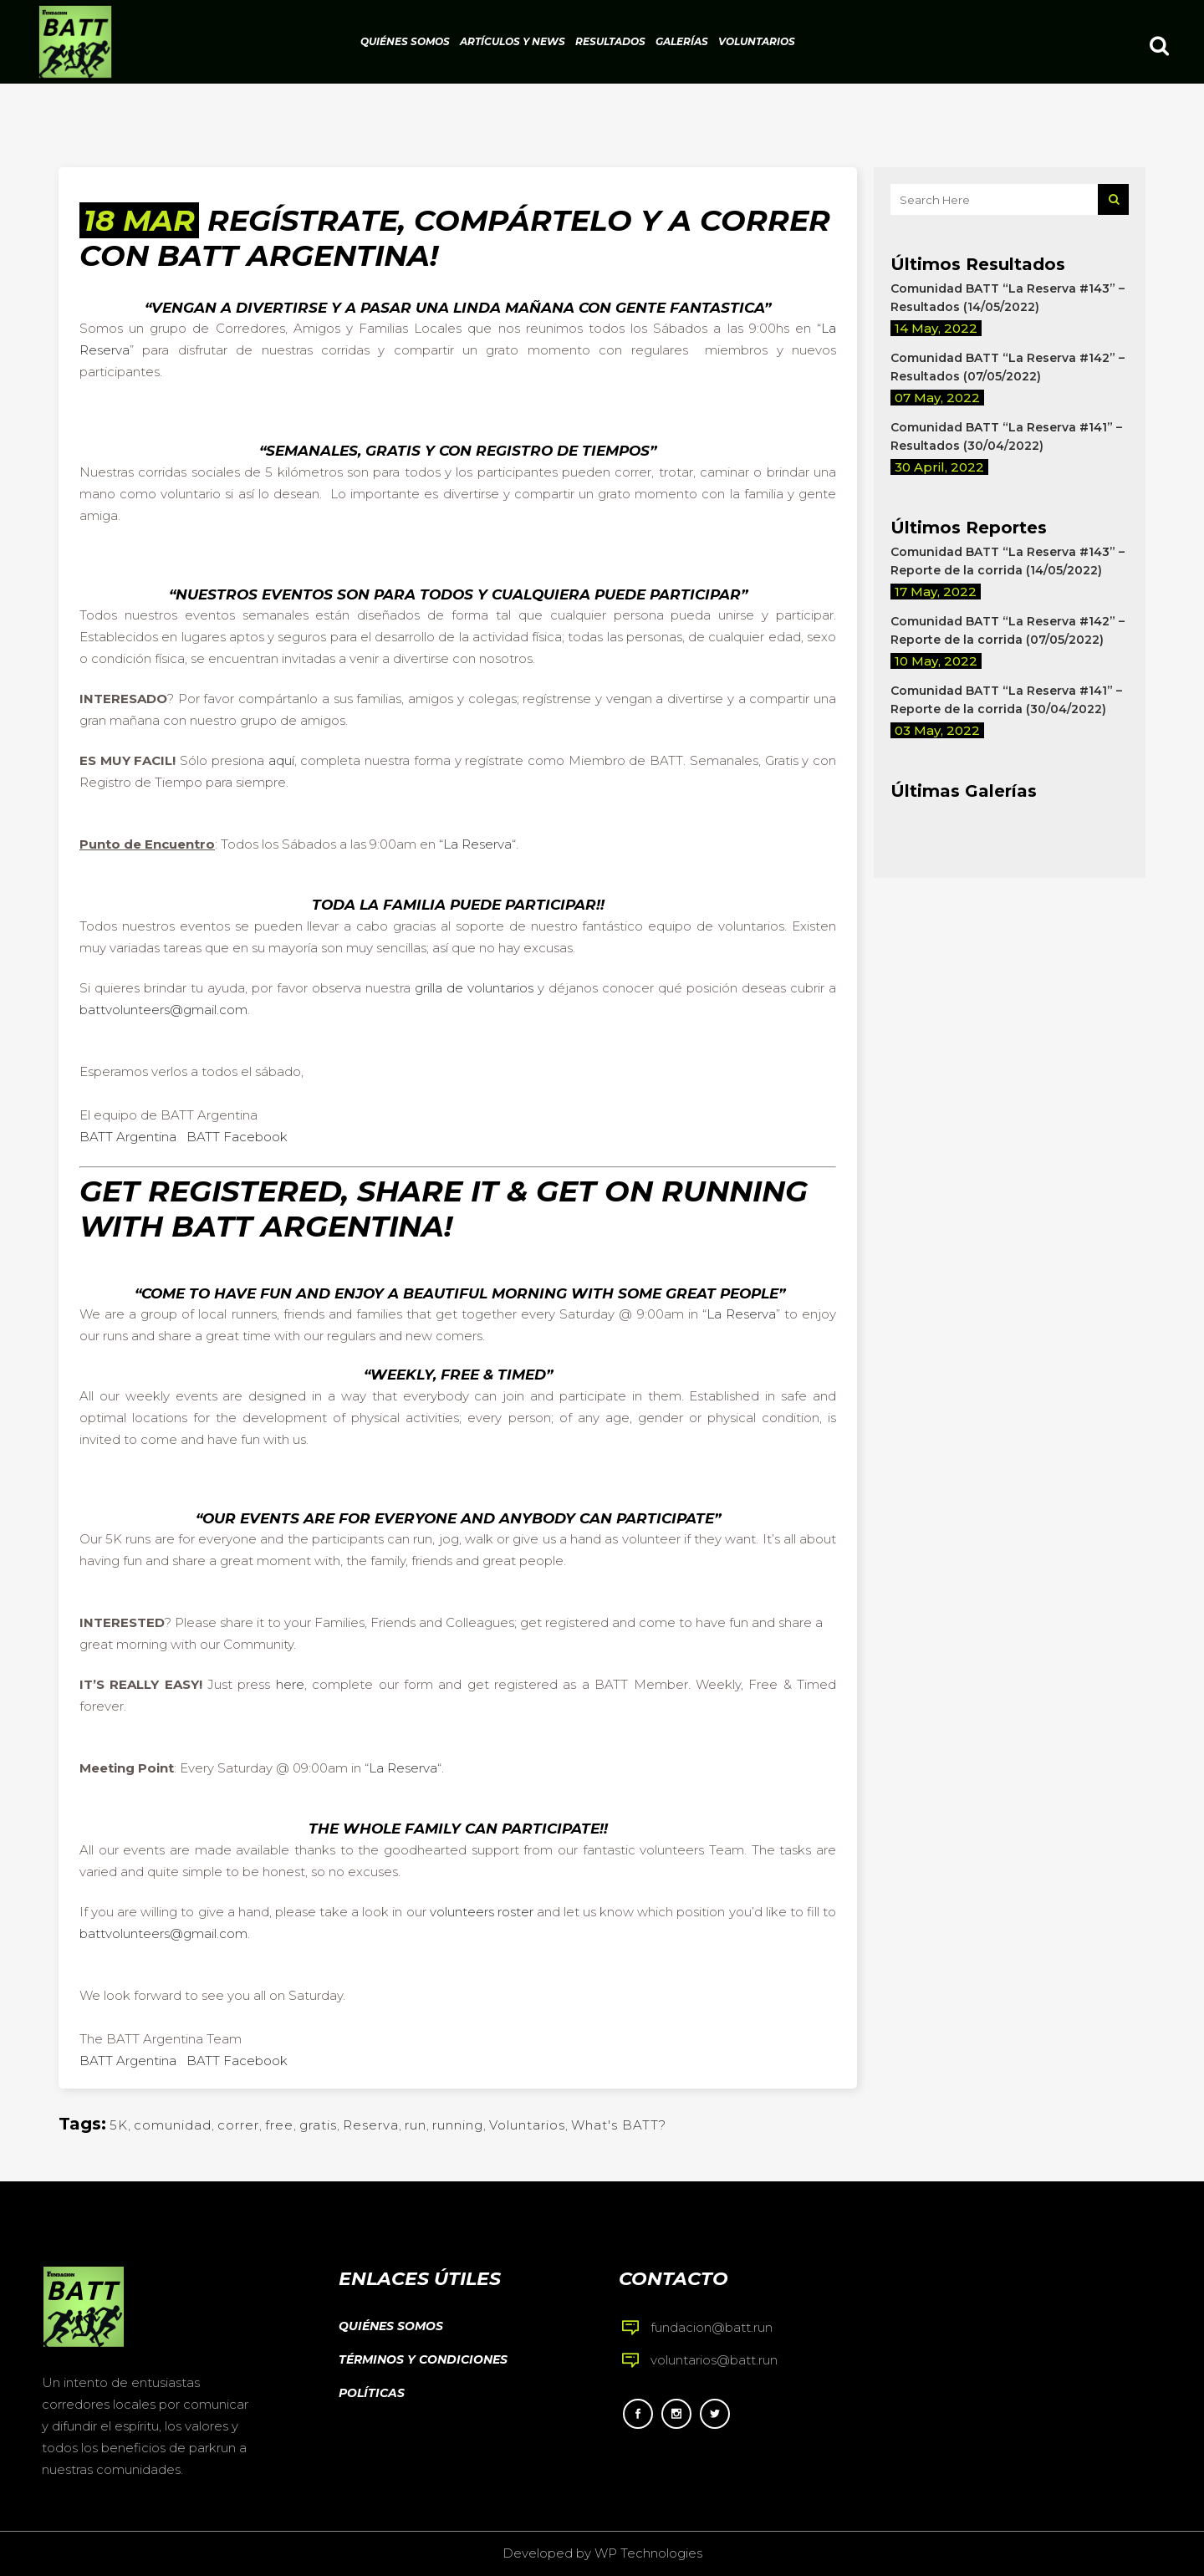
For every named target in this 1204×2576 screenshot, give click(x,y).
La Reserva (477, 844)
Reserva (371, 2125)
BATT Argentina (127, 1137)
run (415, 2125)
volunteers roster (481, 1912)
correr (238, 2125)
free (279, 2125)
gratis (318, 2125)
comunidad (173, 2125)
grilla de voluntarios (474, 988)
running (457, 2125)
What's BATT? (618, 2125)
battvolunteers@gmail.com (163, 1010)
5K (119, 2125)
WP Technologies (648, 2553)
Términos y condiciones (423, 2359)
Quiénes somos (391, 2326)
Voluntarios (527, 2125)
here (290, 1684)
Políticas (372, 2392)
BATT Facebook (237, 1137)
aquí (281, 760)
